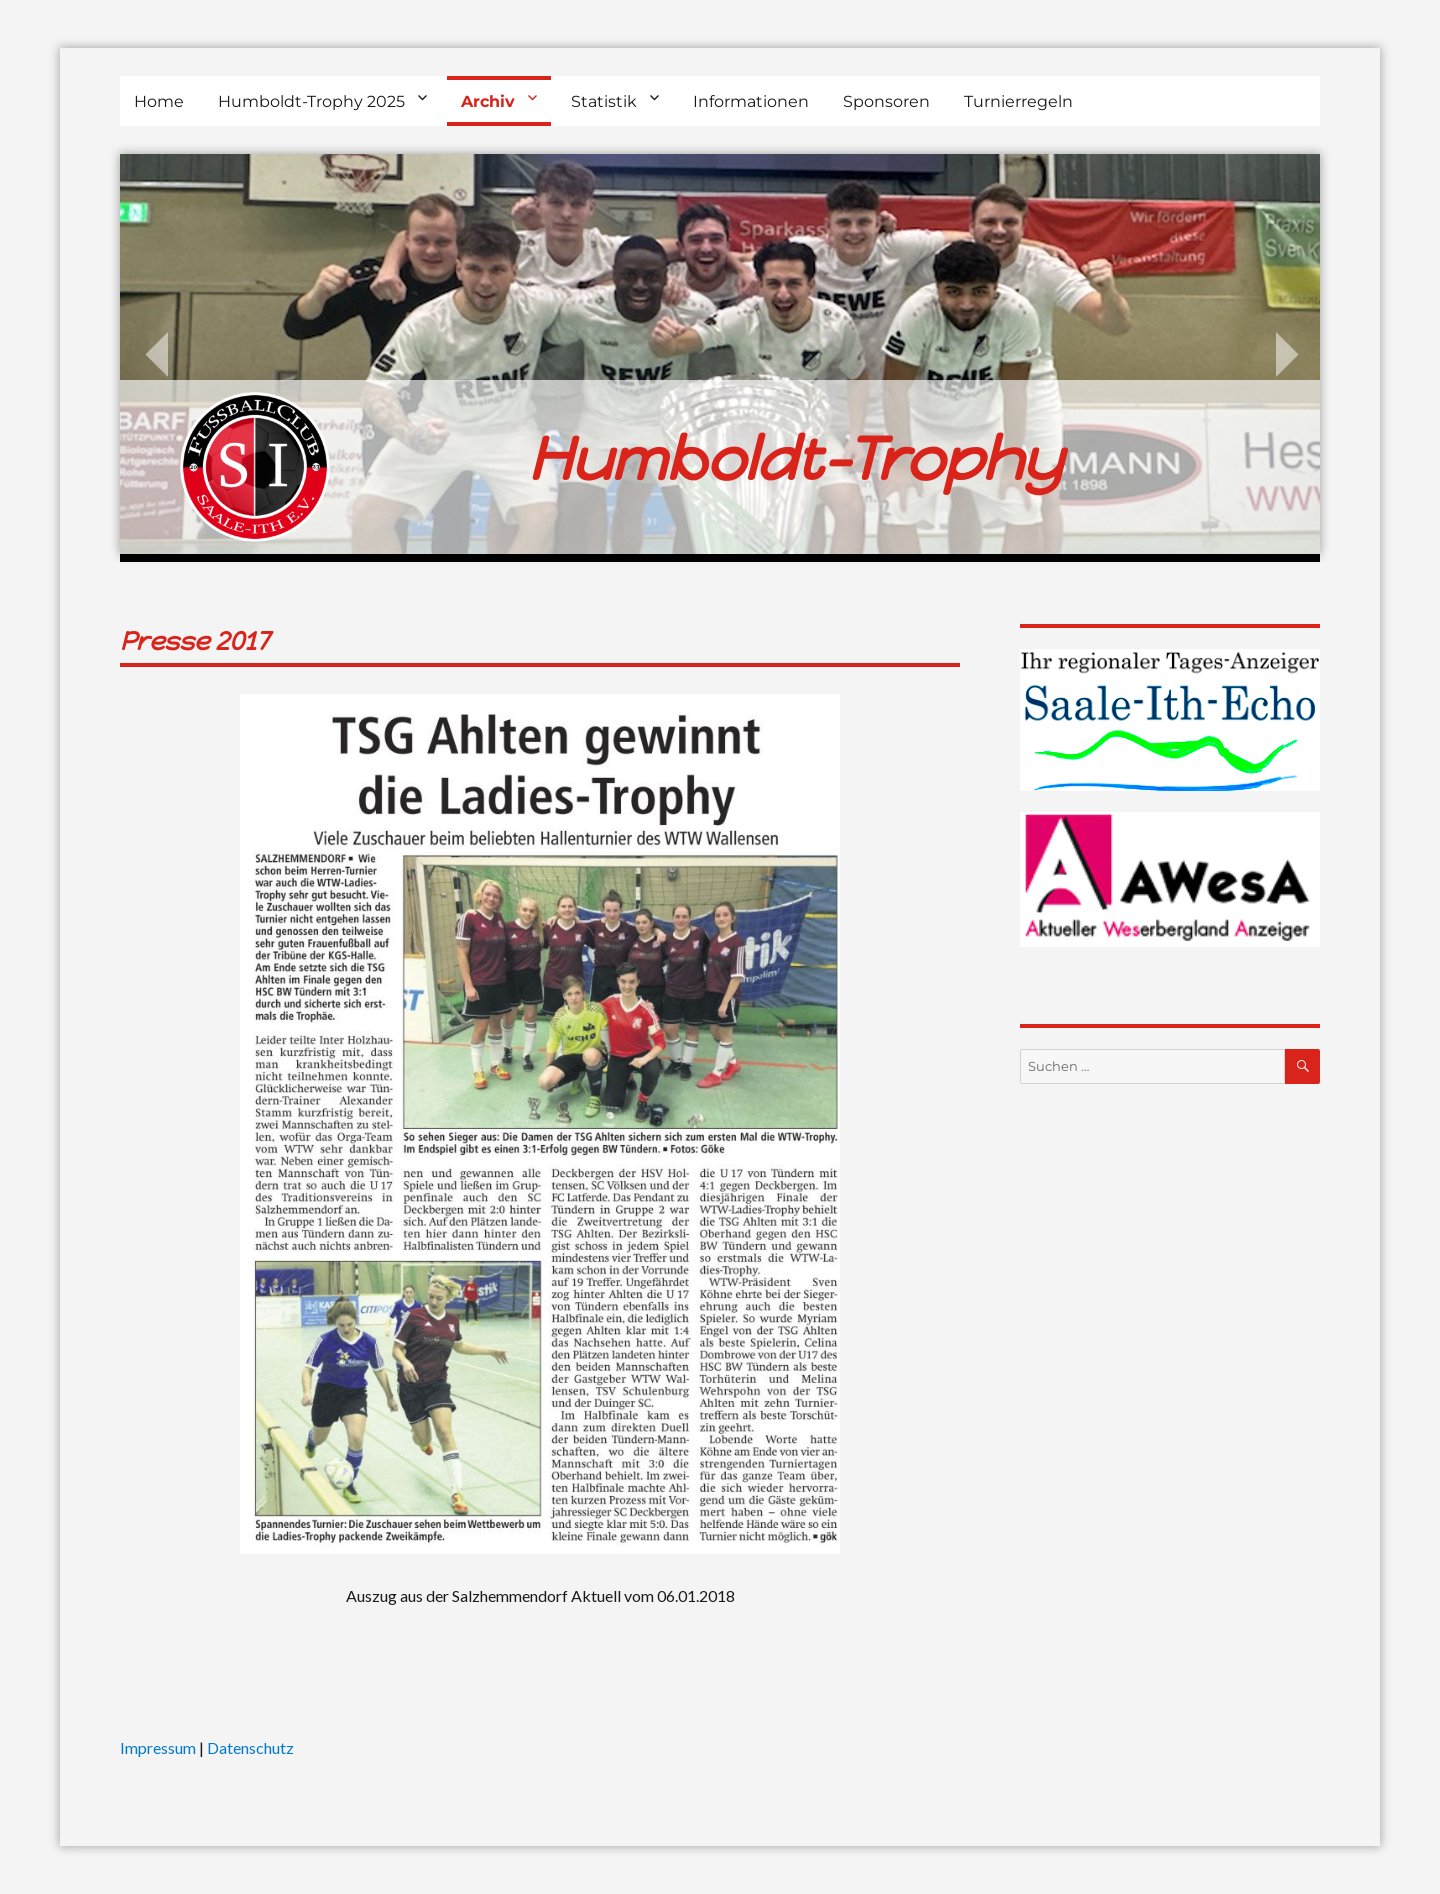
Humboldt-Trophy (795, 459)
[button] (44, 1850)
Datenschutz (250, 1747)
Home (159, 101)
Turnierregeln (1018, 101)
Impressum (158, 1747)
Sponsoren (886, 101)
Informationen (751, 101)
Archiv (488, 101)
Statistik (604, 101)
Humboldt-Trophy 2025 (311, 101)
